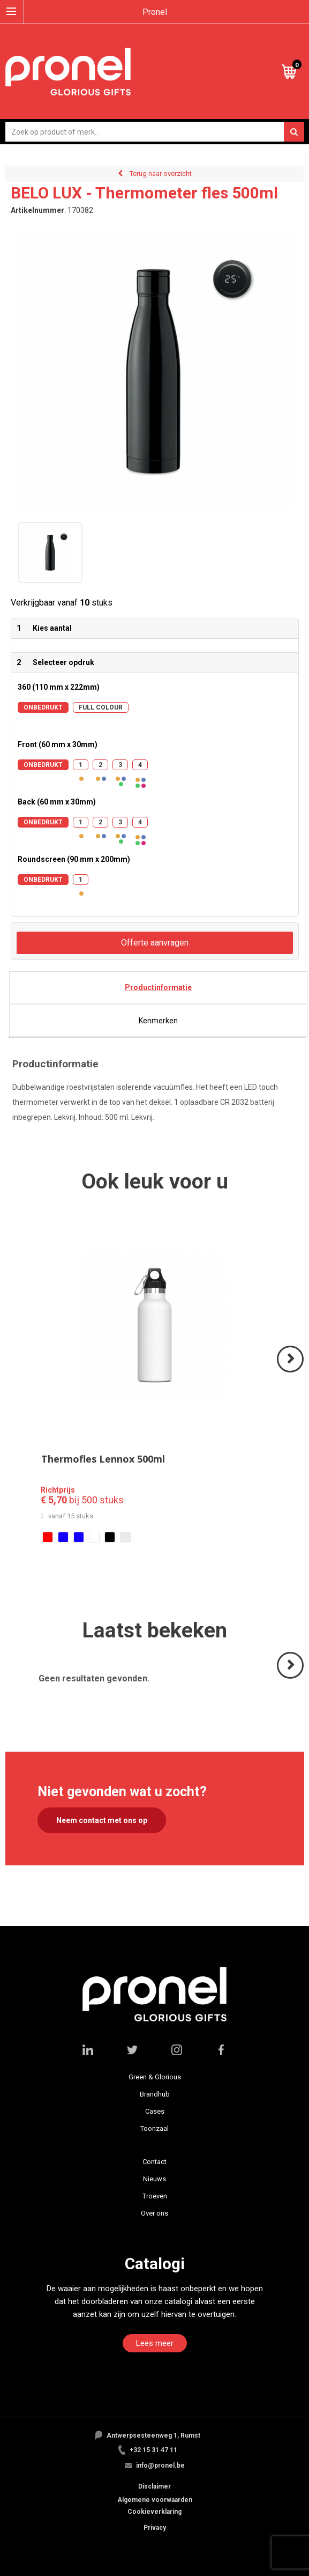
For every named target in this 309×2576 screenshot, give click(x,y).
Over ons (154, 2213)
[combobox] (154, 132)
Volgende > (291, 1371)
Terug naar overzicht (161, 173)
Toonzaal (154, 2128)
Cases (154, 2111)
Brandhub (155, 2094)
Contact (154, 2162)
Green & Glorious (155, 2077)
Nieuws (154, 2179)
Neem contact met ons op (101, 1820)
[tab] (158, 987)
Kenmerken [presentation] (158, 1020)
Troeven (154, 2196)
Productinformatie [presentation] (158, 987)
